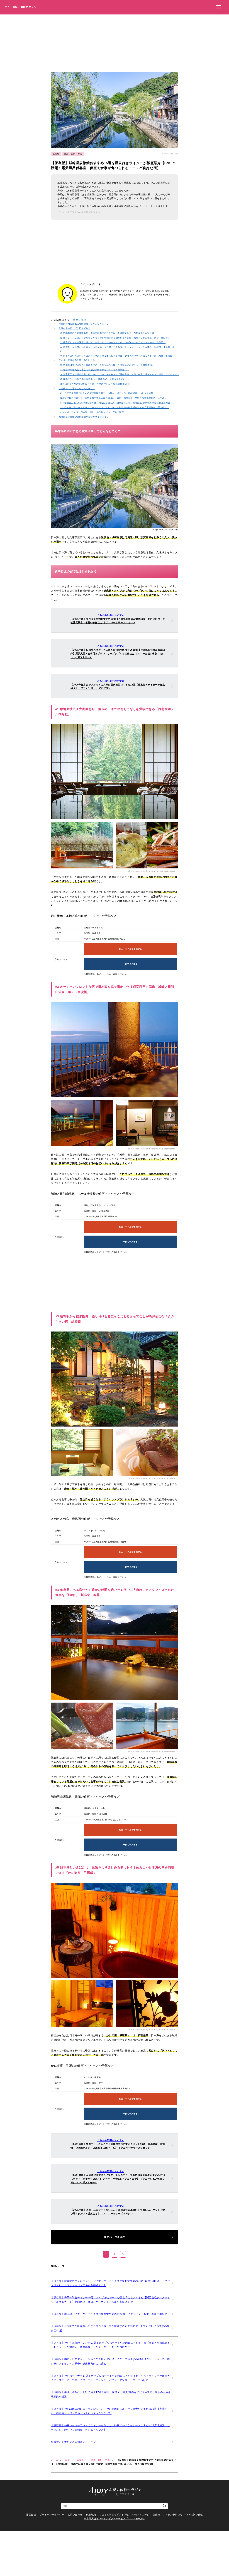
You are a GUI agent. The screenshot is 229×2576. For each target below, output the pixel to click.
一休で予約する (130, 964)
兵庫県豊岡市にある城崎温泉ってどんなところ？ (84, 324)
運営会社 (31, 2514)
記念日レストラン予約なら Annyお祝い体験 (178, 2514)
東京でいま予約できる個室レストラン (73, 2441)
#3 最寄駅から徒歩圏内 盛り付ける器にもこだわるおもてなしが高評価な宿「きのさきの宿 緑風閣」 (113, 342)
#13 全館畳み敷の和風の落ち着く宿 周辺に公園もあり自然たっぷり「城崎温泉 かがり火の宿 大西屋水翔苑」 (117, 402)
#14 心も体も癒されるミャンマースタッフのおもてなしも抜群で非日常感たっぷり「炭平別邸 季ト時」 (114, 407)
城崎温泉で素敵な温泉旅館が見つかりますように (84, 417)
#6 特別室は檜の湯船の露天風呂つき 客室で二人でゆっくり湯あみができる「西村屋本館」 (108, 365)
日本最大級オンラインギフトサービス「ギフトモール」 (114, 2518)
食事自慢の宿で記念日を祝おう (75, 328)
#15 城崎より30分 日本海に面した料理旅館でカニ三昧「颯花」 (94, 412)
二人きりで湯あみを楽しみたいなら (77, 360)
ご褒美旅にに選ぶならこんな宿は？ (77, 388)
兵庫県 (56, 154)
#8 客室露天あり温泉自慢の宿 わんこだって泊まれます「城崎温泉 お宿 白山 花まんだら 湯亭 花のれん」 (119, 374)
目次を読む (79, 320)
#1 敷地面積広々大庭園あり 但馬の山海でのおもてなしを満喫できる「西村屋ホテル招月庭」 (109, 333)
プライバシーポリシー (52, 2514)
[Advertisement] (114, 41)
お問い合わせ (75, 2514)
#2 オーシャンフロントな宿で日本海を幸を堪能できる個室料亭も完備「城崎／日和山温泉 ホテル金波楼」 (116, 338)
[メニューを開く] (217, 7)
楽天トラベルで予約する (130, 949)
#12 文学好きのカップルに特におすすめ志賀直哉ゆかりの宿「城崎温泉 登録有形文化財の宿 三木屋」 (114, 398)
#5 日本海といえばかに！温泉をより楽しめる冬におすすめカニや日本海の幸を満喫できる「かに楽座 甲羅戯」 (118, 355)
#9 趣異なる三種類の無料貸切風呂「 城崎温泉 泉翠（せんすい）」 (96, 379)
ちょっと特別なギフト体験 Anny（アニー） (124, 2514)
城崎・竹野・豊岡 (73, 154)
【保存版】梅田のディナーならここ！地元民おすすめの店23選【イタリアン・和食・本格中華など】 (110, 2313)
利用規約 (91, 2514)
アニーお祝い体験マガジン (20, 7)
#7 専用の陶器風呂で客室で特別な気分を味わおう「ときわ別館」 (94, 369)
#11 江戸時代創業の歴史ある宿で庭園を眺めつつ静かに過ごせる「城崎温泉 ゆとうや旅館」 (107, 393)
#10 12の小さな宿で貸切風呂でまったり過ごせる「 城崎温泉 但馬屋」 (97, 384)
